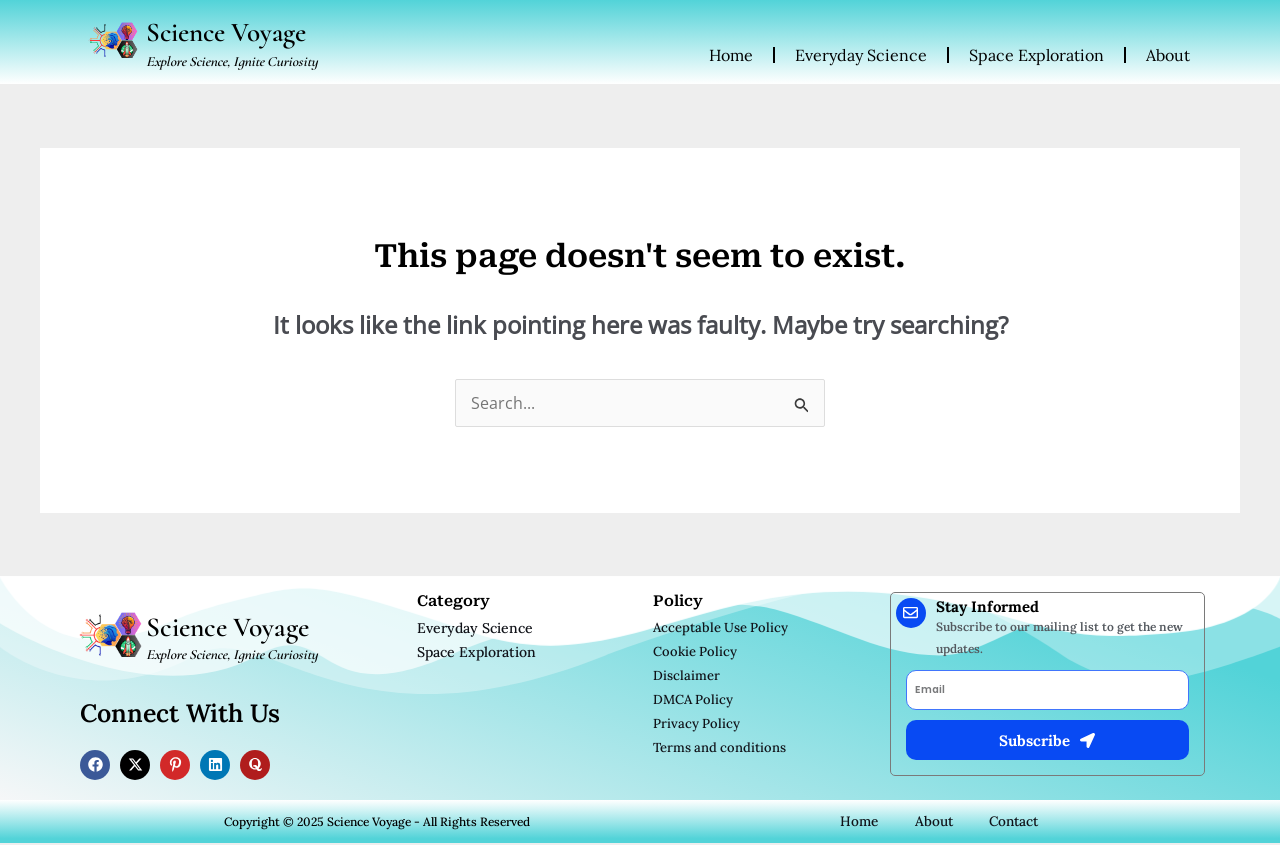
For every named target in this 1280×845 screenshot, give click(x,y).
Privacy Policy (696, 724)
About (1168, 56)
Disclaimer (686, 676)
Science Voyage (231, 33)
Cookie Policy (695, 652)
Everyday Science (861, 56)
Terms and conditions (719, 748)
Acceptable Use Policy (720, 628)
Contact (1014, 823)
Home (731, 56)
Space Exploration (1036, 56)
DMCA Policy (693, 700)
